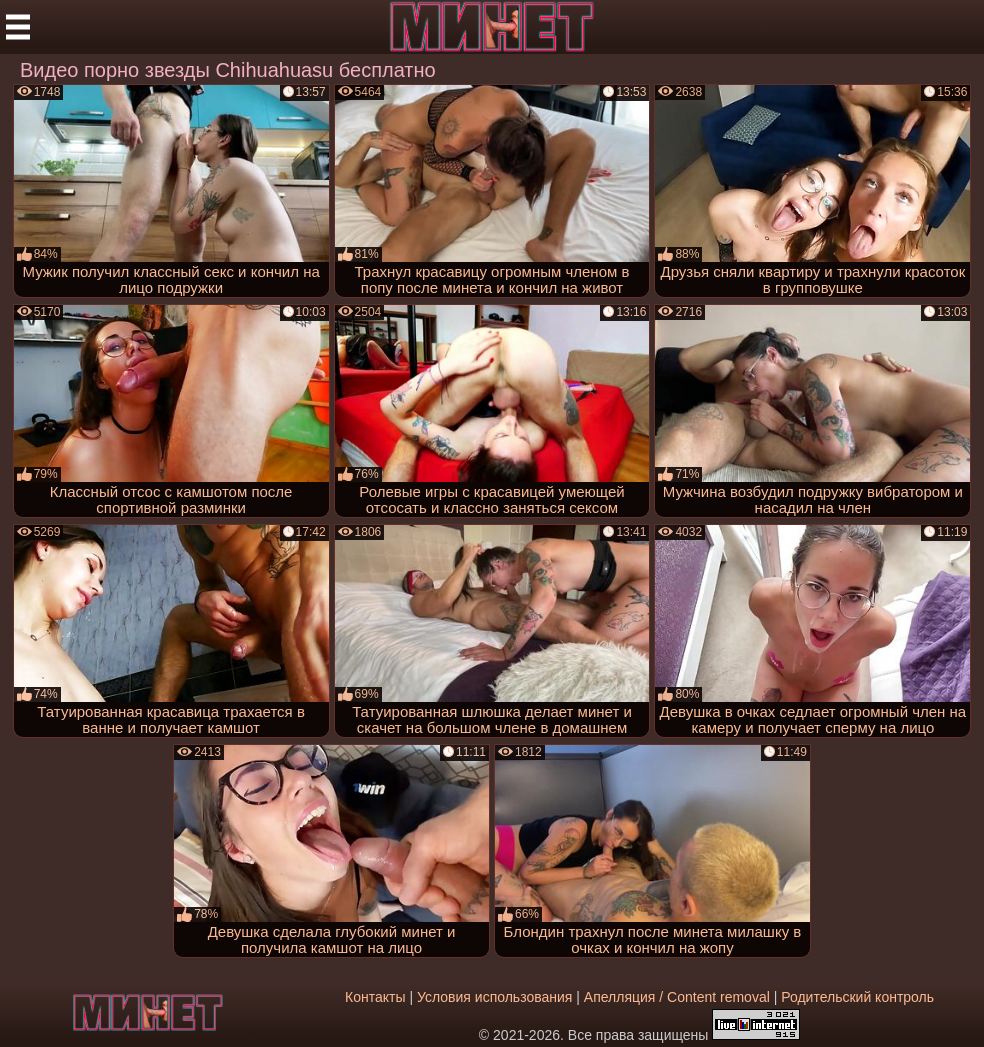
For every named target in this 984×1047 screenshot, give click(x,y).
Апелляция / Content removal (677, 997)
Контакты (375, 997)
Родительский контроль (857, 997)
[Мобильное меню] (18, 27)
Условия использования (494, 997)
